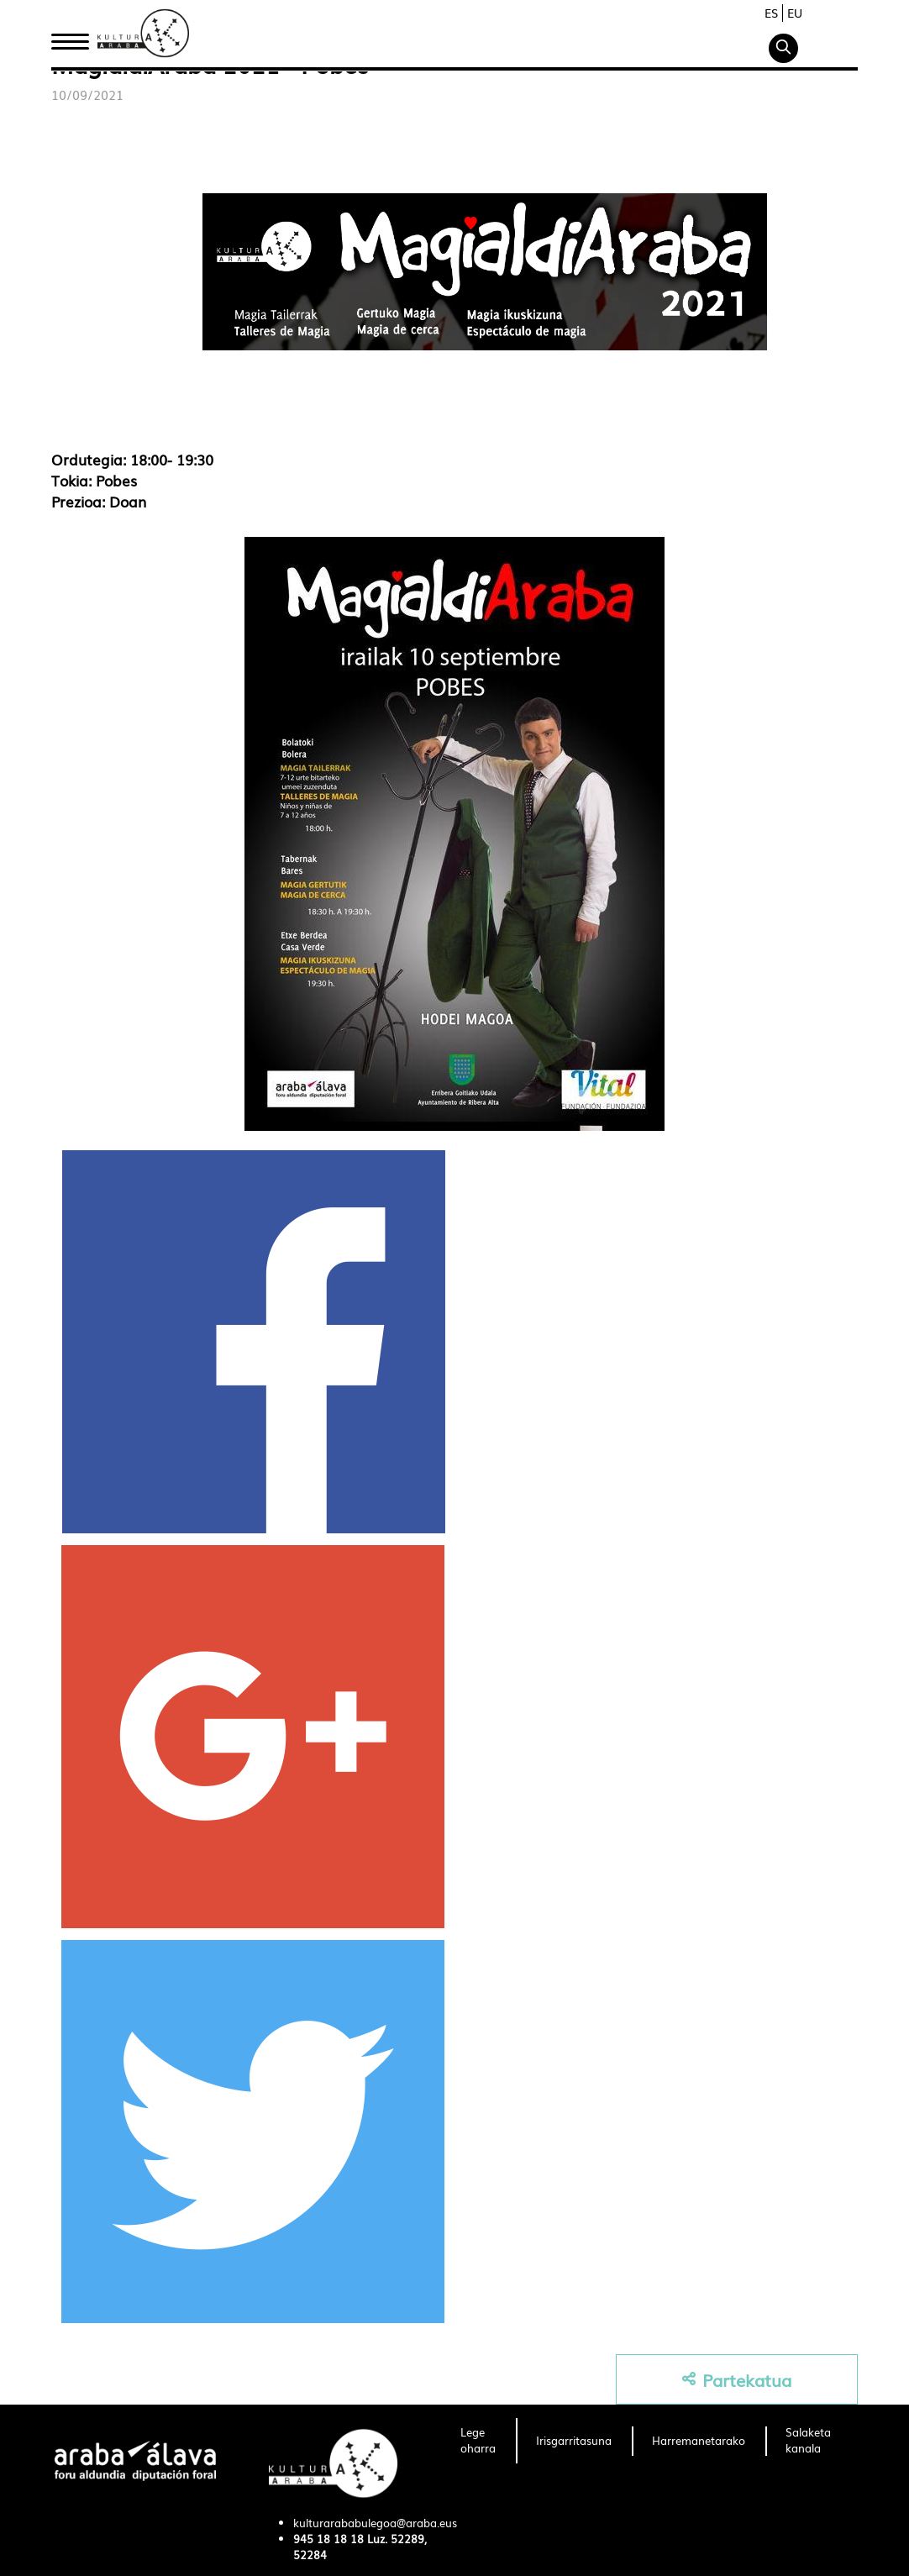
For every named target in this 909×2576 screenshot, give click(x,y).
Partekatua (736, 2380)
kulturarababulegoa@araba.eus (375, 2523)
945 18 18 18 (328, 2539)
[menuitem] (478, 2440)
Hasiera (76, 36)
